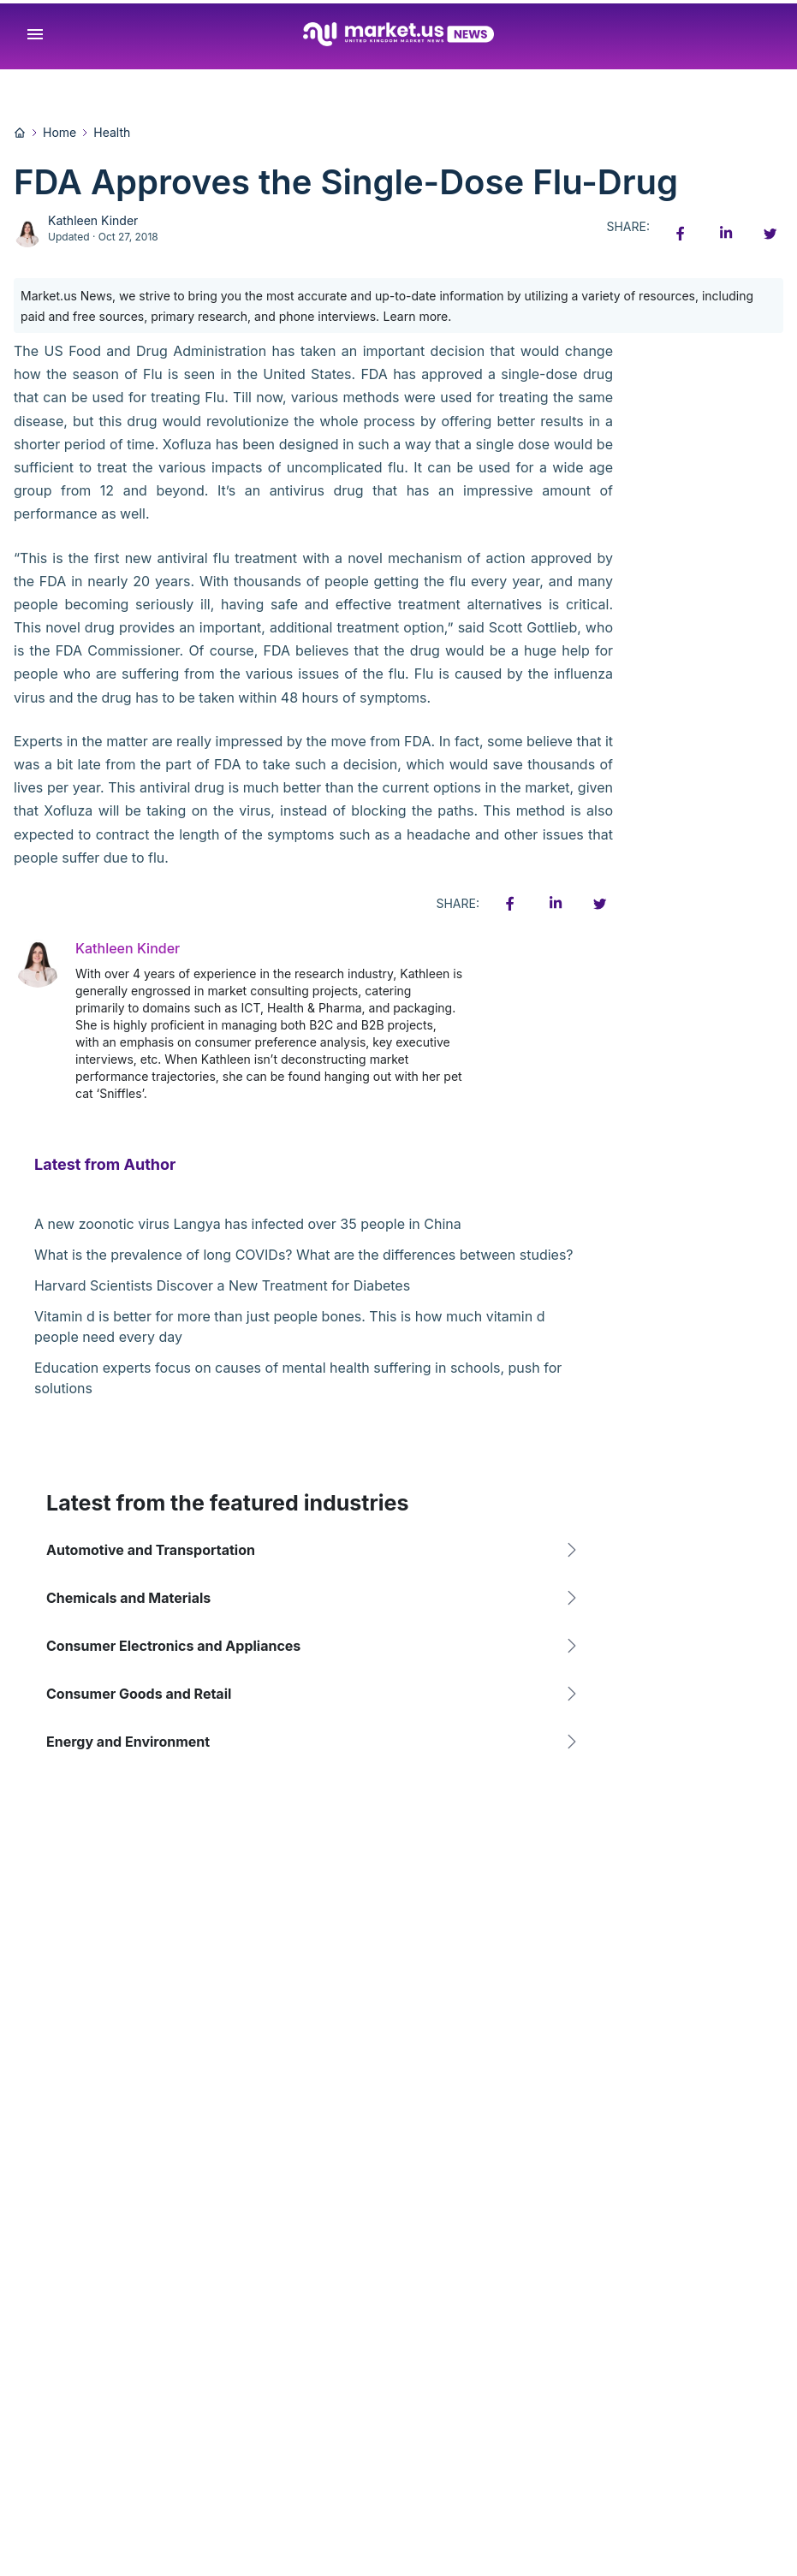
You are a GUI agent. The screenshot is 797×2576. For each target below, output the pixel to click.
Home (59, 132)
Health (111, 132)
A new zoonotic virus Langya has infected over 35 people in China (247, 1223)
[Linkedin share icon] (725, 233)
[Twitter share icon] (769, 233)
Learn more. (418, 316)
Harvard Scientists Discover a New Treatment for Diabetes (222, 1285)
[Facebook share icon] (680, 233)
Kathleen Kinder (93, 220)
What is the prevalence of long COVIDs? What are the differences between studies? (304, 1254)
